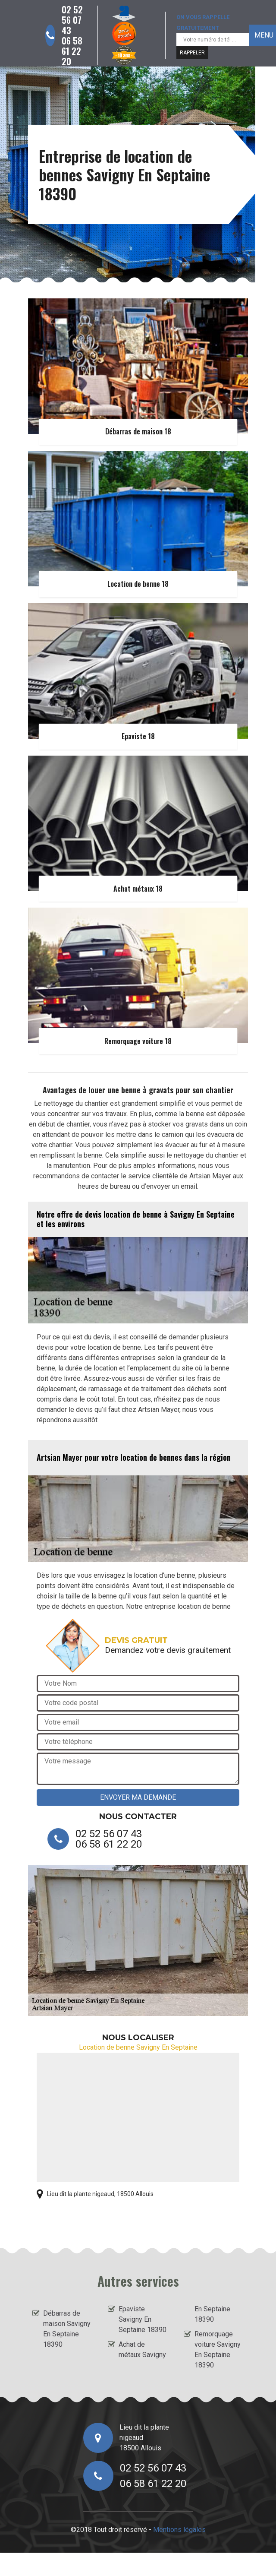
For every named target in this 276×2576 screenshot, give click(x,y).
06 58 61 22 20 (72, 50)
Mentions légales (179, 2529)
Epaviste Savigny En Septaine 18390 (142, 2319)
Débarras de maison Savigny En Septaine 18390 (67, 2328)
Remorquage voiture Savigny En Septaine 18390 (217, 2349)
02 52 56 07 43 (72, 19)
